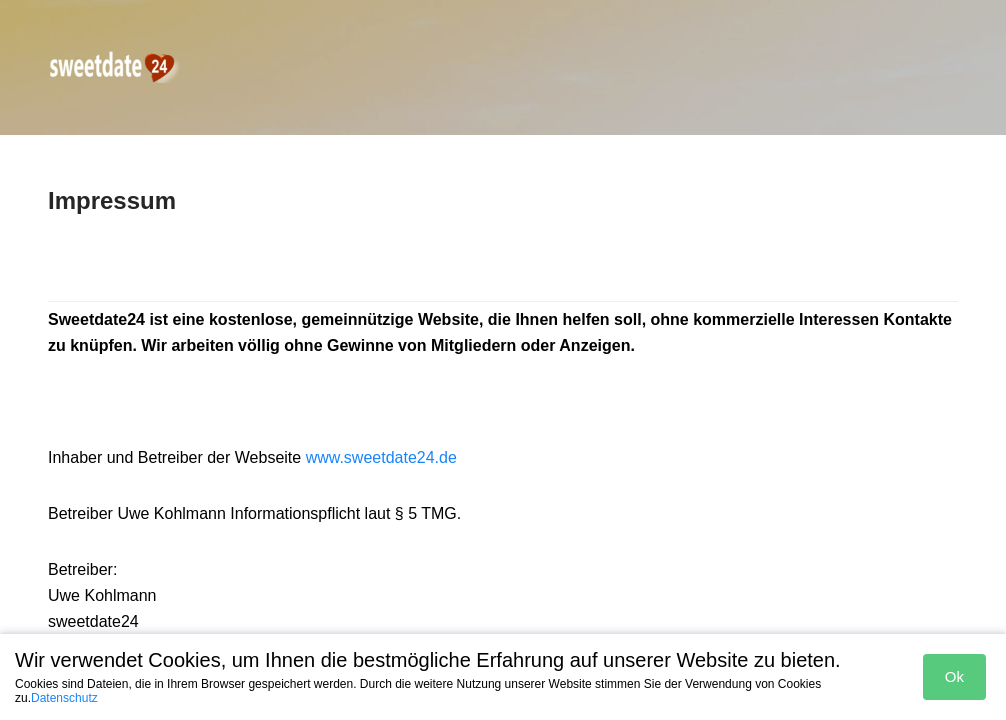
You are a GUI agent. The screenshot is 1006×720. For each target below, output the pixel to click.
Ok (954, 676)
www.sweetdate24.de (381, 457)
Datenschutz (64, 698)
